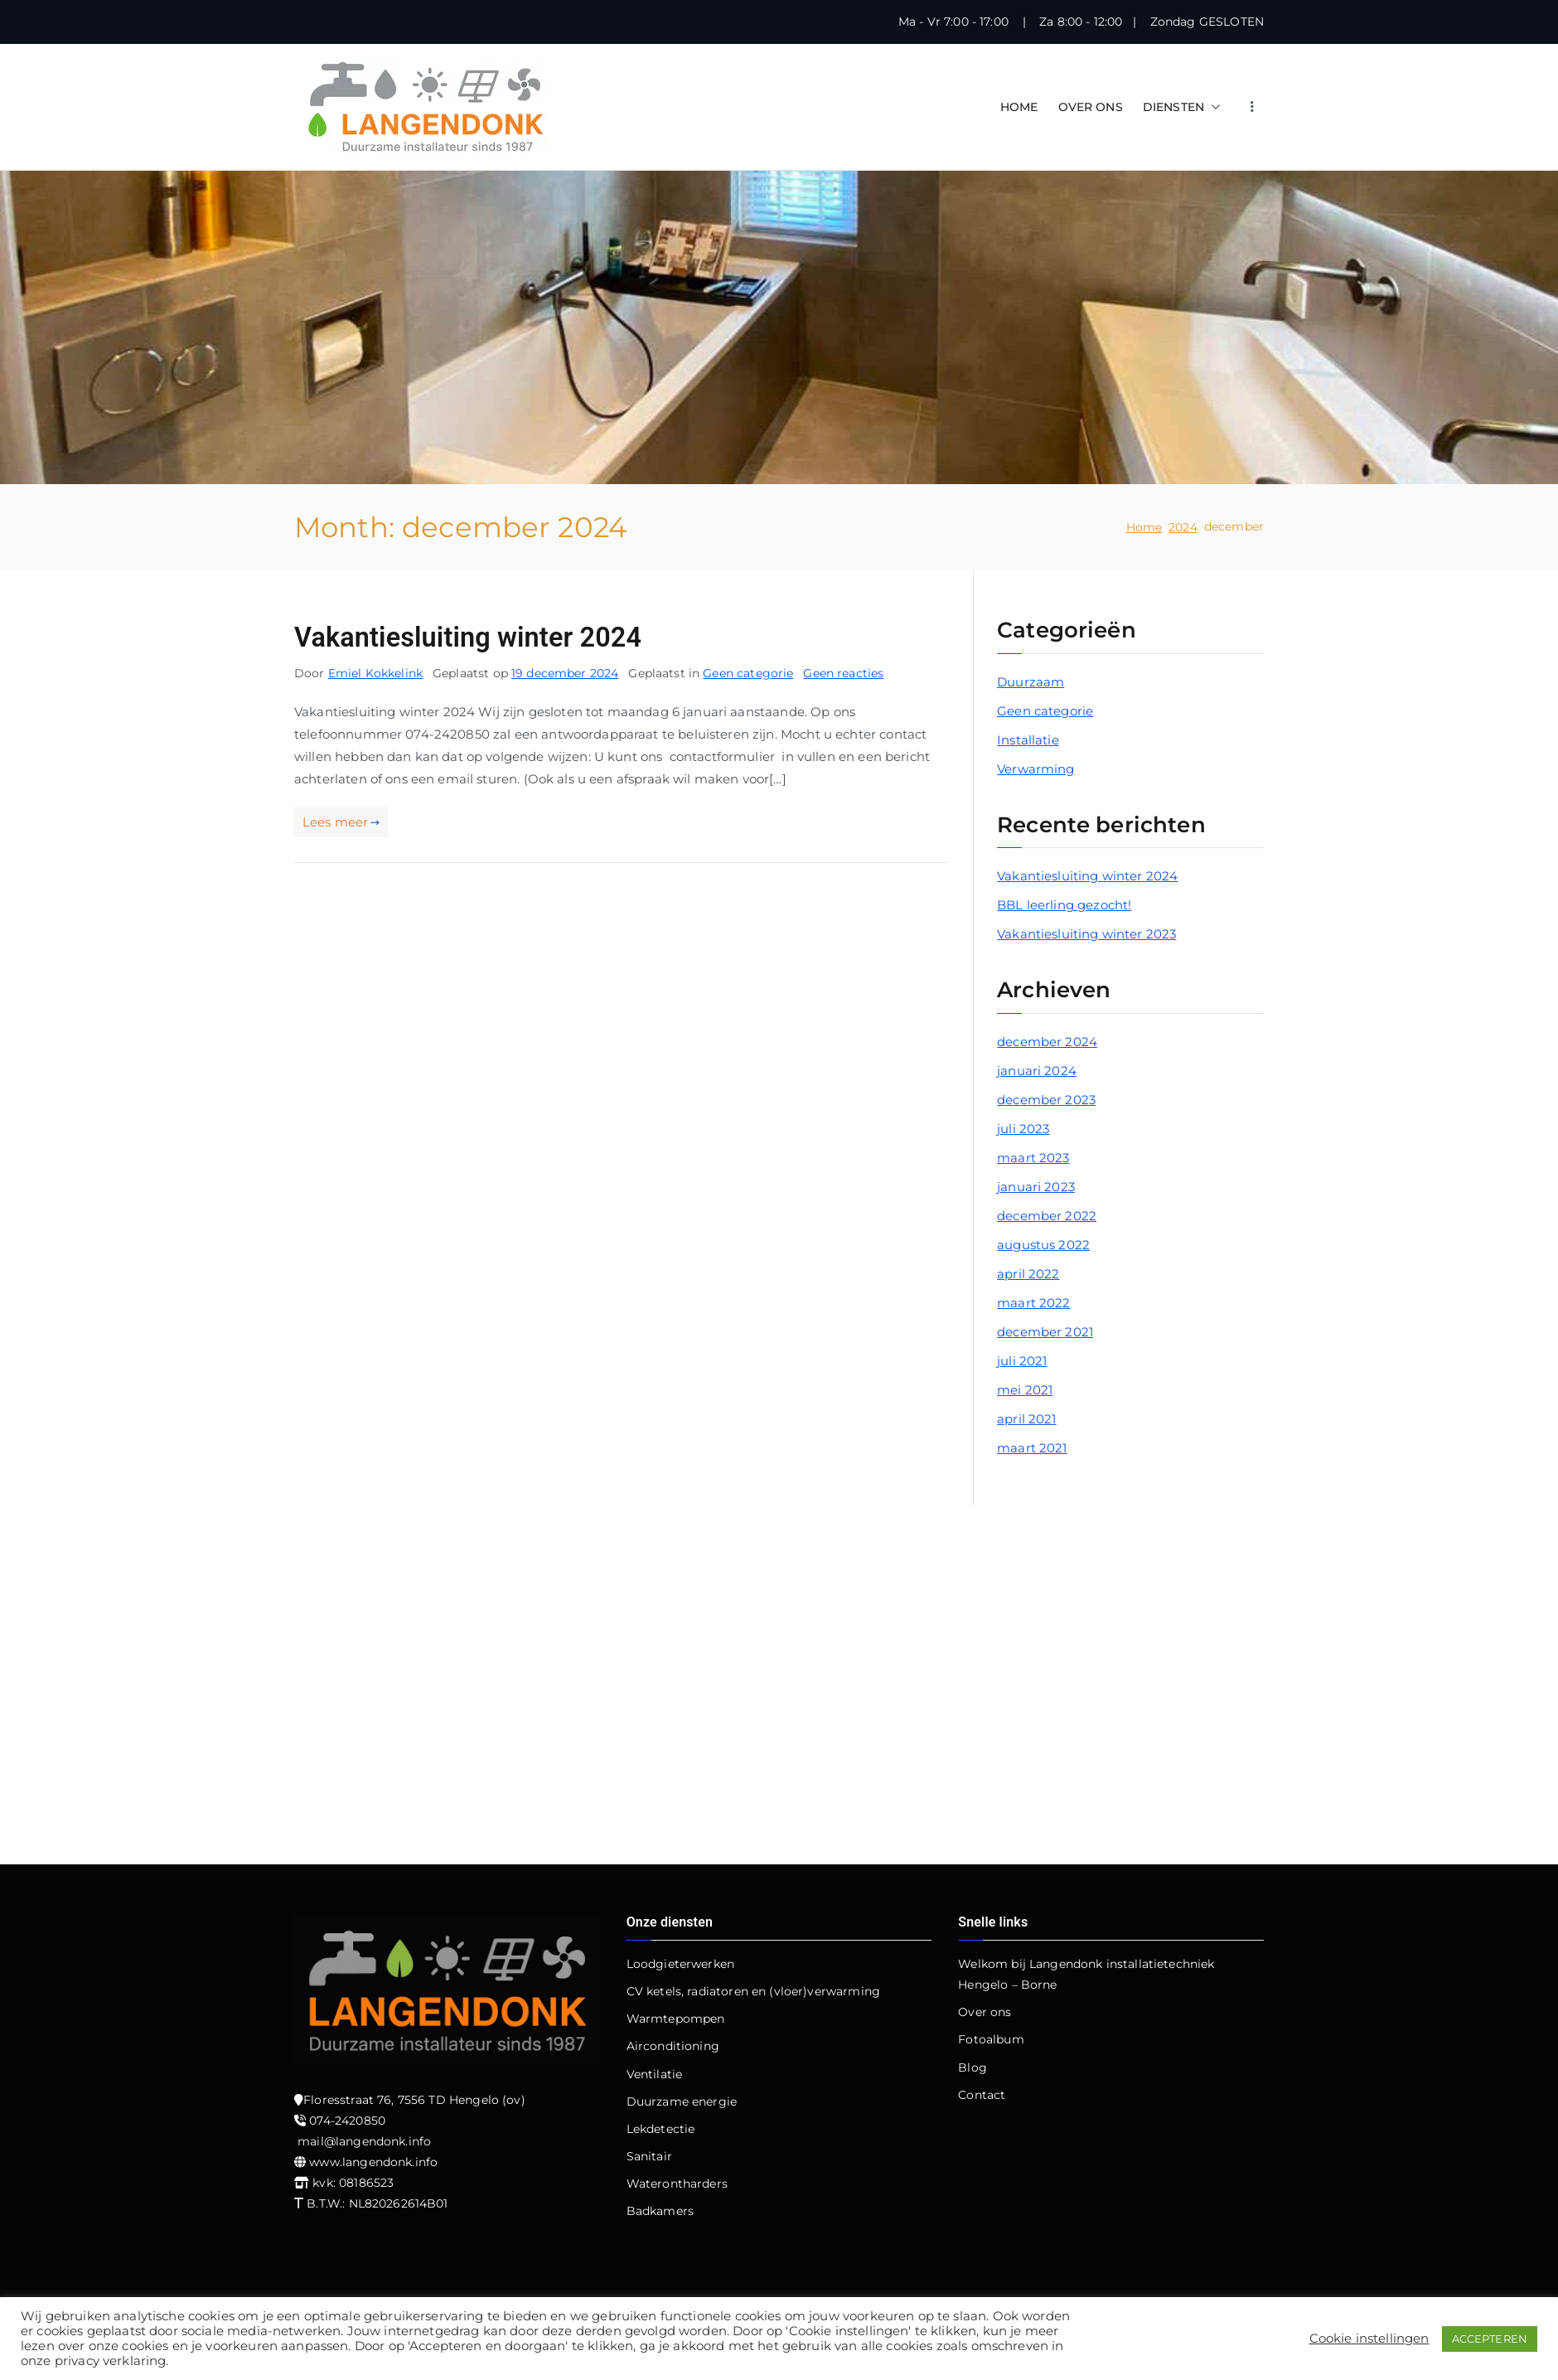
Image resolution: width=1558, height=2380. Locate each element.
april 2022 (1028, 1274)
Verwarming (1036, 769)
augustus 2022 (1043, 1245)
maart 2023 (1033, 1158)
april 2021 (1027, 1419)
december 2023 (1046, 1100)
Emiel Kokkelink (375, 673)
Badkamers (660, 2210)
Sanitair (649, 2156)
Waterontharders (677, 2183)
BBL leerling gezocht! (1064, 905)
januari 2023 (1036, 1187)
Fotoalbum (990, 2039)
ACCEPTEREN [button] (1490, 2338)
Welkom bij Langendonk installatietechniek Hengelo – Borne (1086, 1974)
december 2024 (1047, 1041)
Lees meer (341, 822)
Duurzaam (1030, 682)
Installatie (1028, 740)
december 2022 (1046, 1216)
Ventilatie (655, 2074)
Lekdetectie (661, 2128)
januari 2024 (1037, 1071)
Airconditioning (673, 2045)
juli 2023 (1023, 1129)
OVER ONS (1090, 106)
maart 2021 (1032, 1448)
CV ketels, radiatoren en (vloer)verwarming (753, 1991)
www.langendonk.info (373, 2162)
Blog (972, 2067)
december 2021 (1045, 1332)
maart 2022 (1034, 1303)
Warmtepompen (676, 2018)
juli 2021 (1022, 1361)
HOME (1019, 106)
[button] (1212, 107)
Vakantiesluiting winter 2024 (467, 637)
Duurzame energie (682, 2101)
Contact (981, 2094)
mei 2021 (1024, 1390)
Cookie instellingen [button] (1369, 2338)
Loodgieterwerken (680, 1963)
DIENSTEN (1182, 107)
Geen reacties (843, 673)
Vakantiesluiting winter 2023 (1086, 934)
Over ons (984, 2011)
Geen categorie (748, 673)
